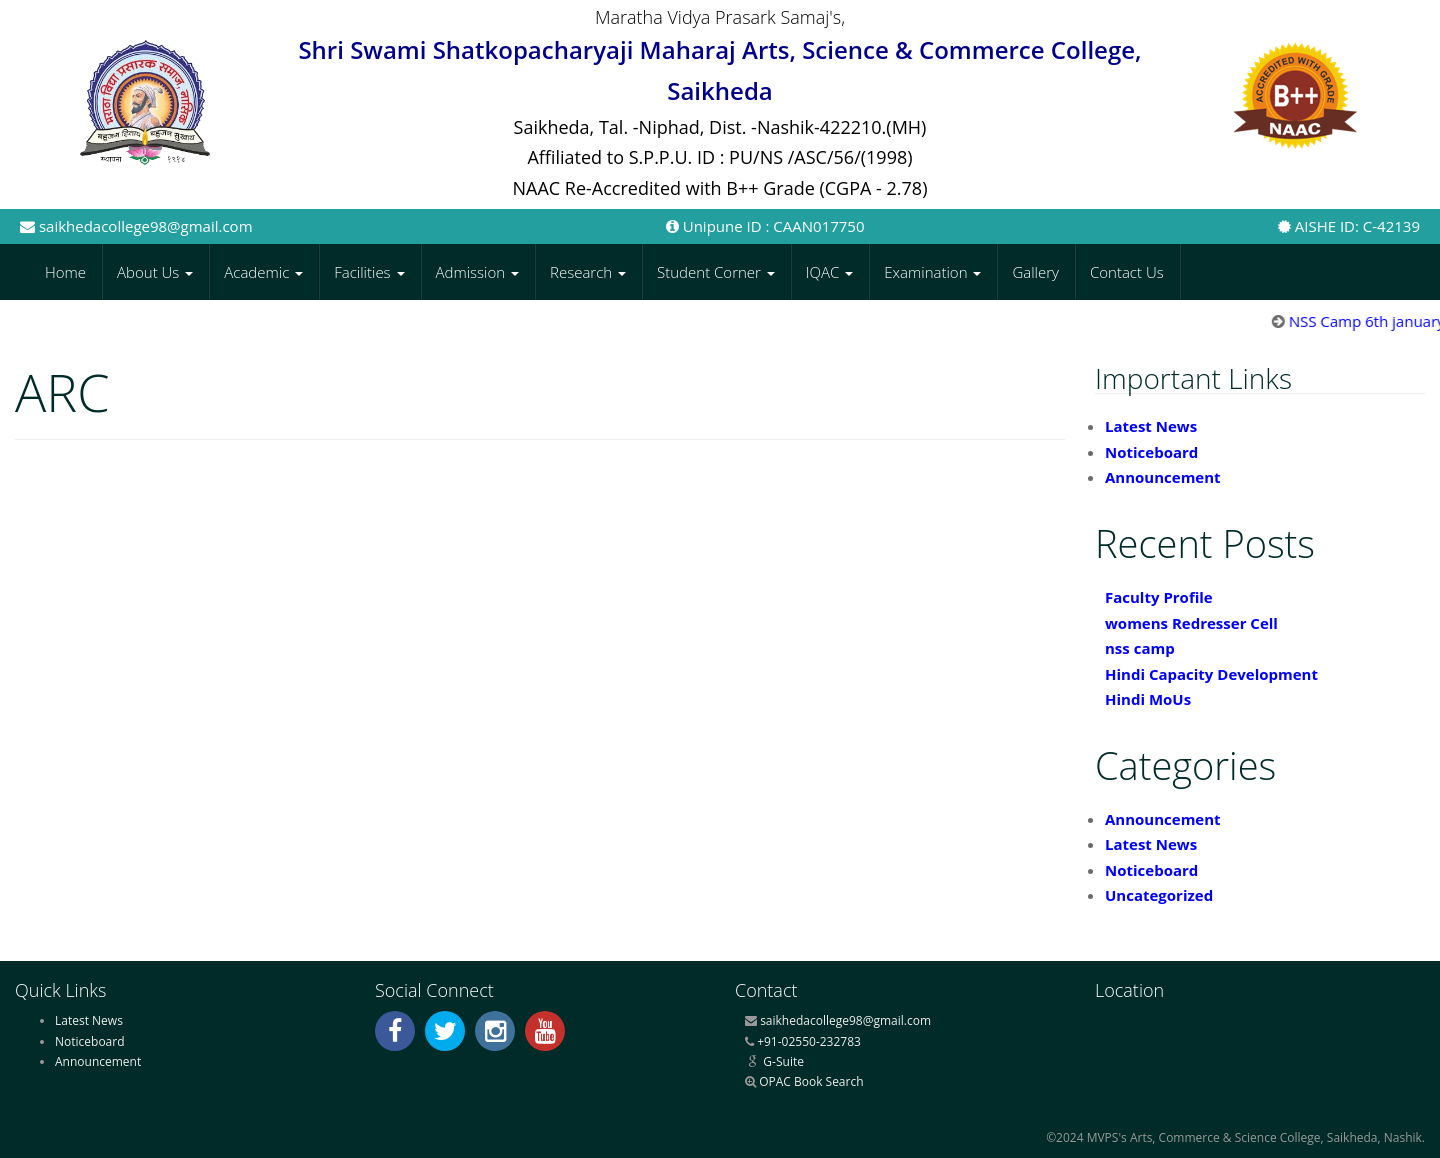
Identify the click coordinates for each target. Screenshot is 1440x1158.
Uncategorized (1159, 895)
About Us (155, 272)
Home (65, 272)
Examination (932, 272)
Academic (263, 272)
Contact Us (1127, 272)
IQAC (829, 272)
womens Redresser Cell (1191, 623)
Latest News (1151, 426)
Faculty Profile (1159, 597)
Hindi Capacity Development (1211, 674)
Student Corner (716, 272)
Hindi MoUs (1148, 699)
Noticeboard (1151, 452)
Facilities (369, 272)
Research (588, 272)
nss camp (1140, 648)
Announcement (1163, 477)
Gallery (1035, 272)
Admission (478, 272)
